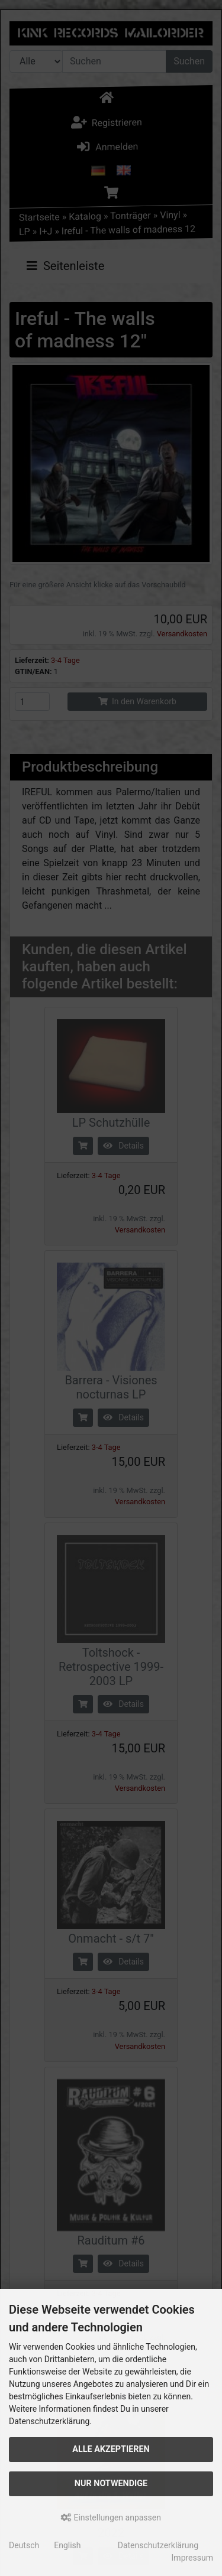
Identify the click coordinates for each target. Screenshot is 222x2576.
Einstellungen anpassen (111, 2517)
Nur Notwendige (111, 2484)
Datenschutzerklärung (158, 2545)
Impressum (192, 2557)
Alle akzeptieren (111, 2449)
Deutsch (24, 2545)
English (67, 2545)
